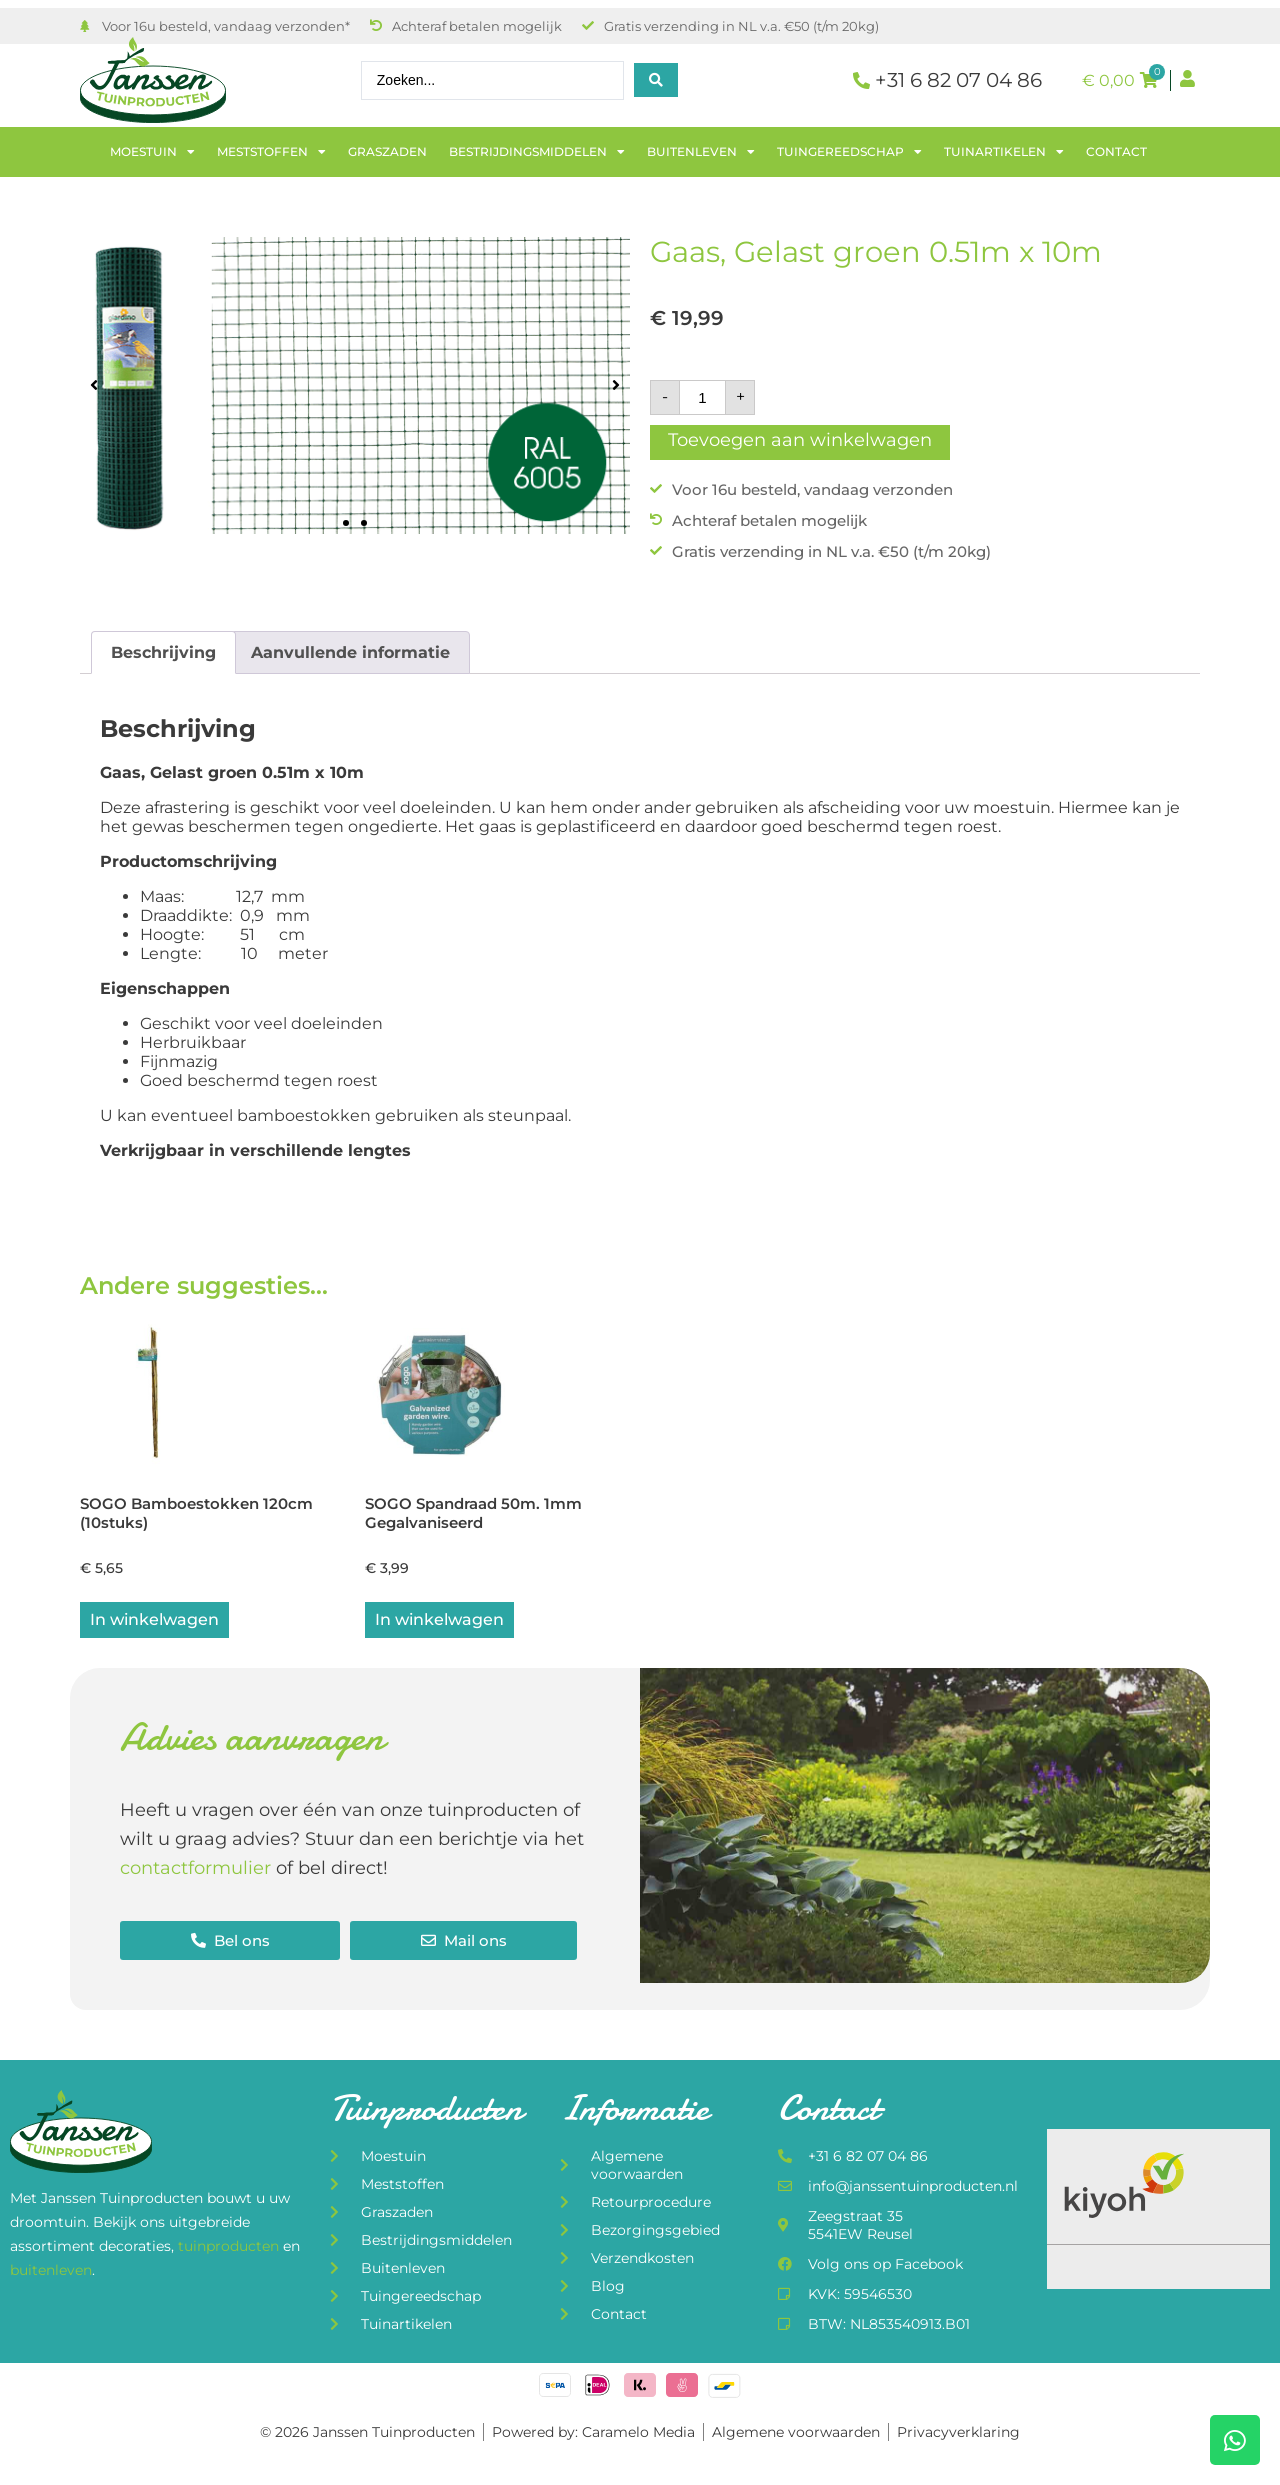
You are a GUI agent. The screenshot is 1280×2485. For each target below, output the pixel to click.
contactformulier (195, 1870)
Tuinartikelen (1004, 152)
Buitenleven (701, 152)
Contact (1116, 151)
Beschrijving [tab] (163, 652)
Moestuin (152, 152)
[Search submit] (656, 80)
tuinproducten (230, 2248)
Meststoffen (271, 152)
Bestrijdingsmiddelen (537, 152)
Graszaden (387, 151)
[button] (94, 385)
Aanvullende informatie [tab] (350, 652)
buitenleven (51, 2271)
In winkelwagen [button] (154, 1621)
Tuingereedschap (849, 152)
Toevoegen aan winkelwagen (800, 440)
